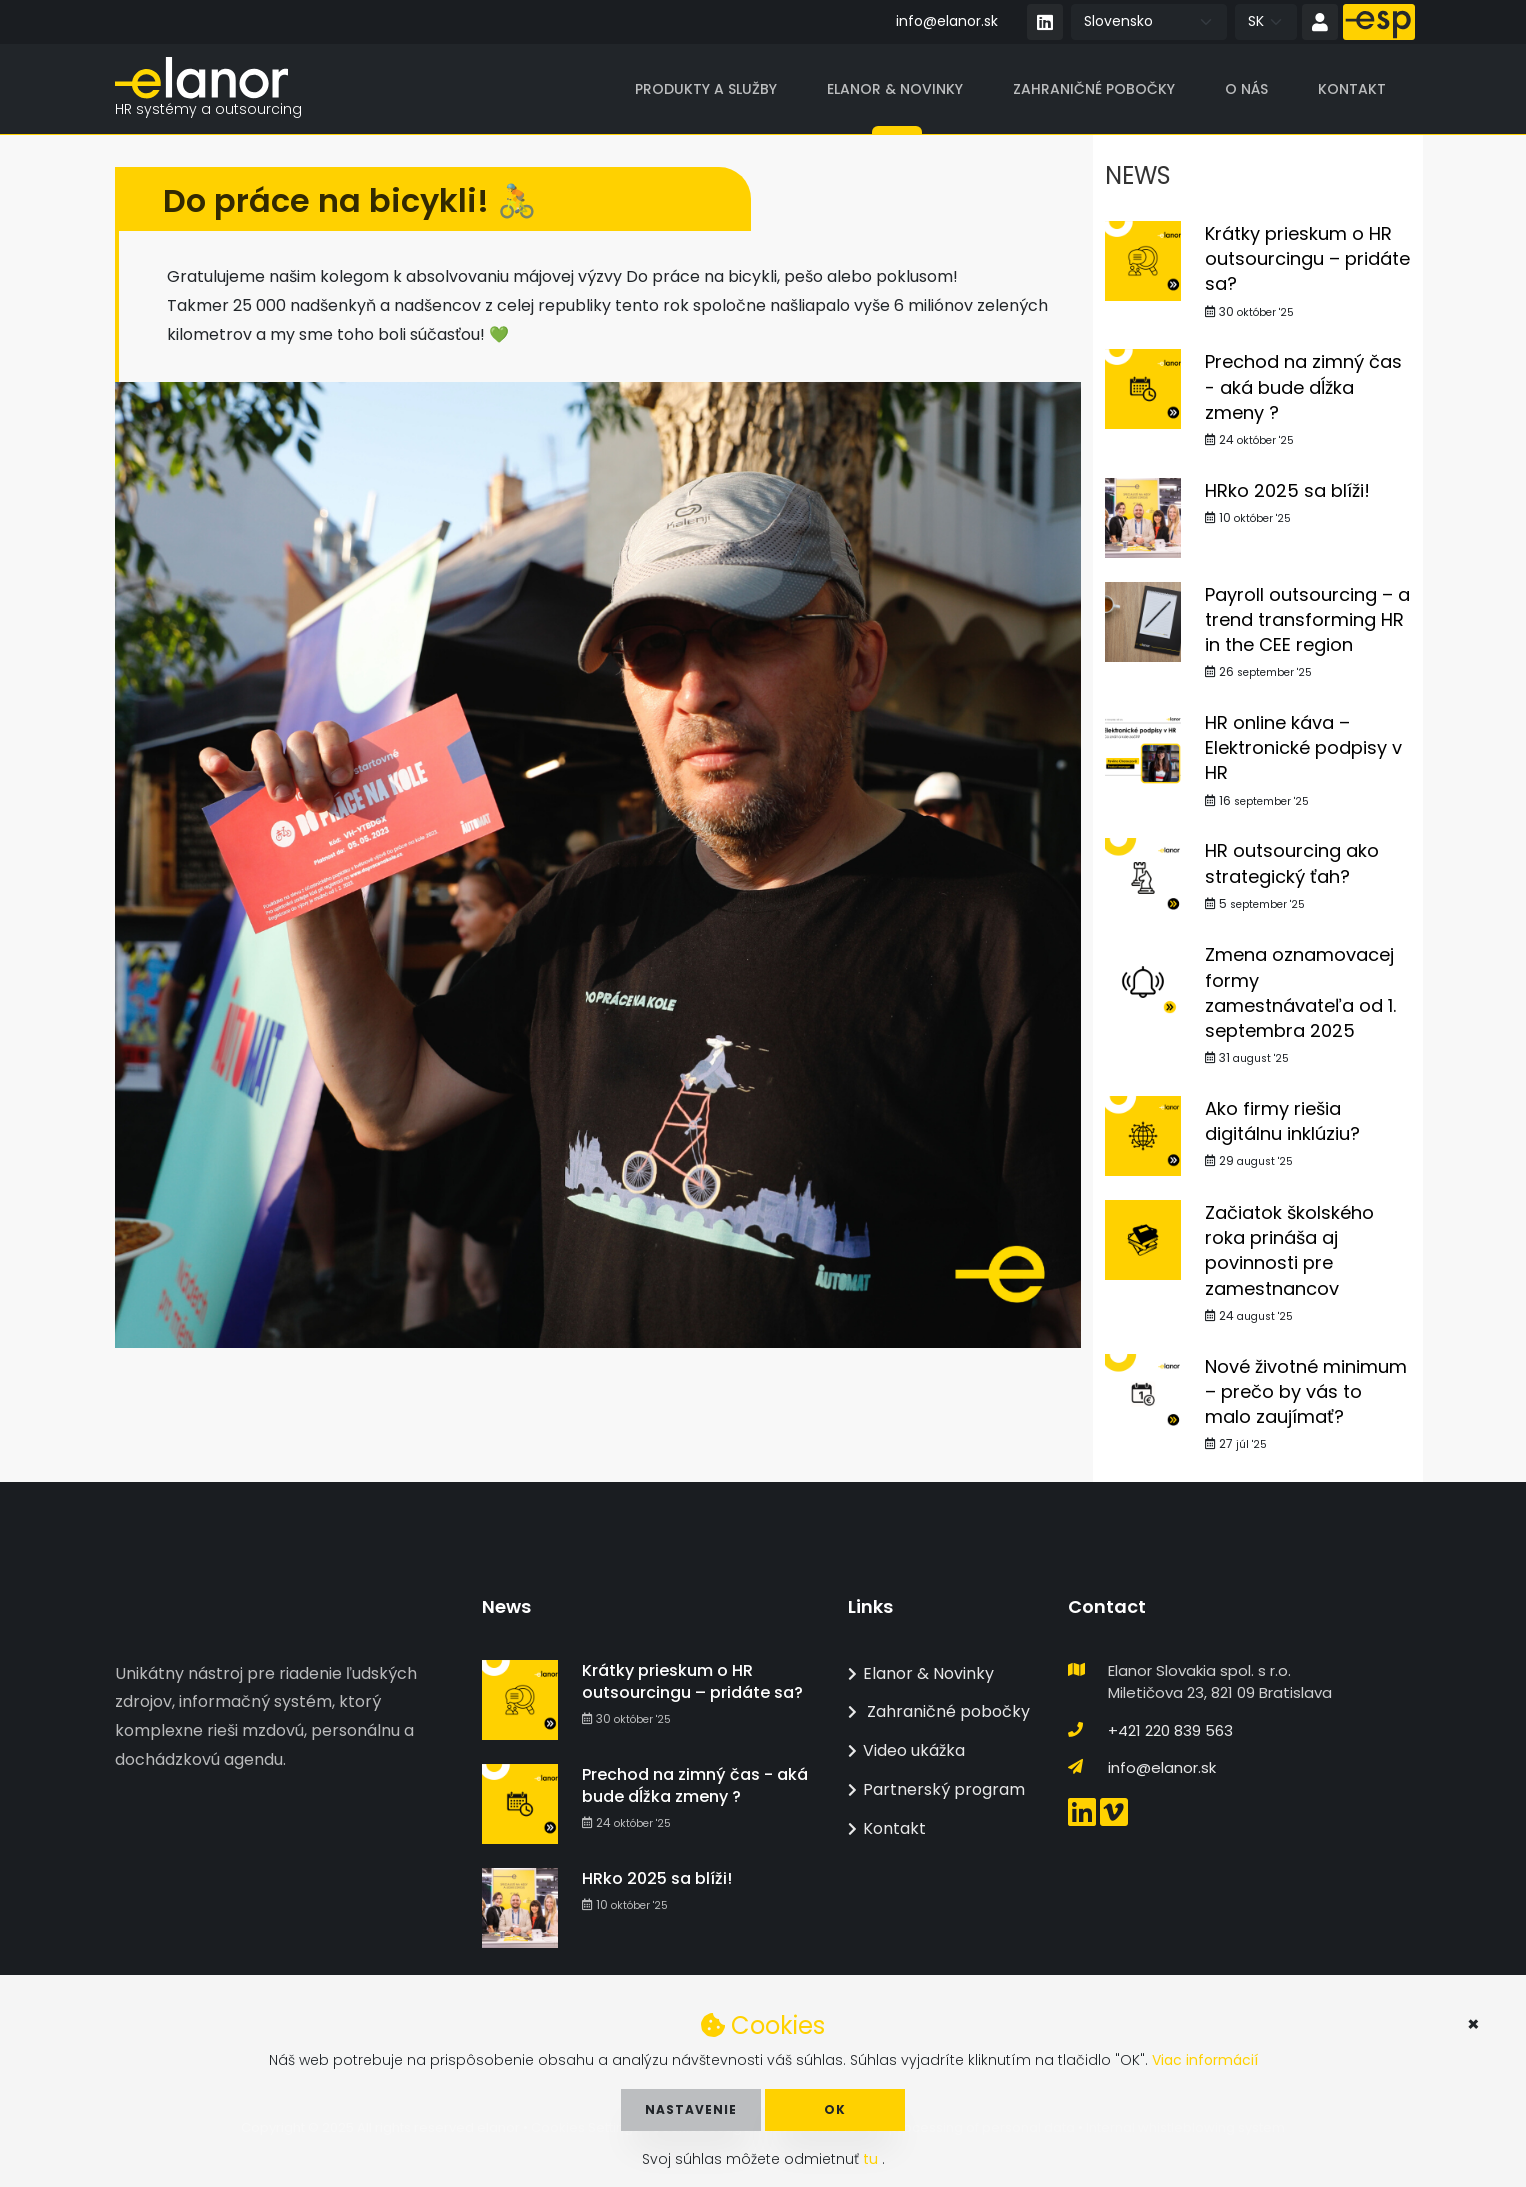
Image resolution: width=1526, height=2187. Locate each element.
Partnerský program (936, 1789)
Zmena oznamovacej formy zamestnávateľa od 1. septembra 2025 (1300, 993)
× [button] (1473, 2024)
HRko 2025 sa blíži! (1287, 490)
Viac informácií (1205, 2060)
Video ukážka (906, 1750)
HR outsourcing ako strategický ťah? (1292, 864)
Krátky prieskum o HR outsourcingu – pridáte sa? (1307, 258)
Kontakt (1352, 89)
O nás (1246, 89)
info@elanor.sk (947, 21)
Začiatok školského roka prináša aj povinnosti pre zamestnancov (1289, 1250)
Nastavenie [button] (691, 2109)
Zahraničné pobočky (1094, 89)
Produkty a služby (706, 89)
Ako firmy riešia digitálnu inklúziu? (1282, 1121)
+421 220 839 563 (1170, 1730)
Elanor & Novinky (895, 89)
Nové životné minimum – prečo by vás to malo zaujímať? (1306, 1391)
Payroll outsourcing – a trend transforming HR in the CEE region (1307, 619)
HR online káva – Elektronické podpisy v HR (1303, 747)
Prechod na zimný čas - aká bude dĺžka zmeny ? (1303, 387)
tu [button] (872, 2159)
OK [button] (835, 2109)
